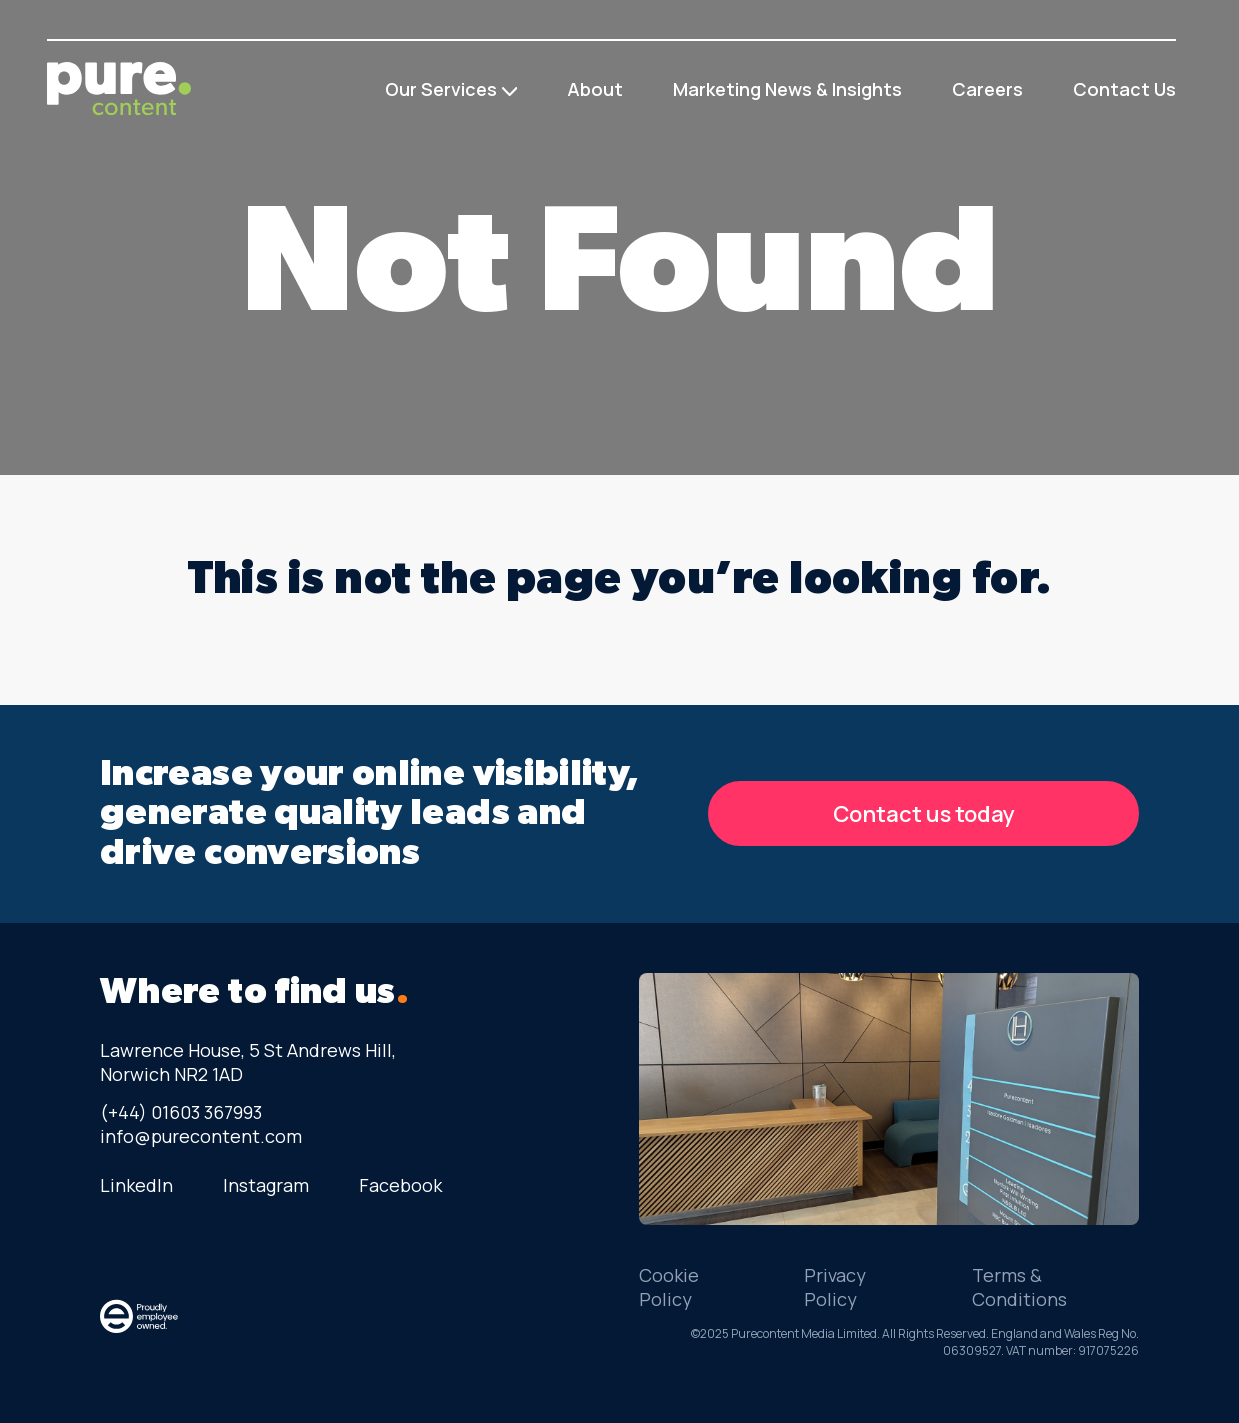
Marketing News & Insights (787, 89)
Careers (987, 89)
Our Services (441, 89)
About (595, 89)
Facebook (400, 1185)
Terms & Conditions (1019, 1287)
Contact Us (1124, 89)
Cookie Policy (669, 1287)
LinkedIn (136, 1185)
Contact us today (924, 814)
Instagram (266, 1185)
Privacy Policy (835, 1287)
